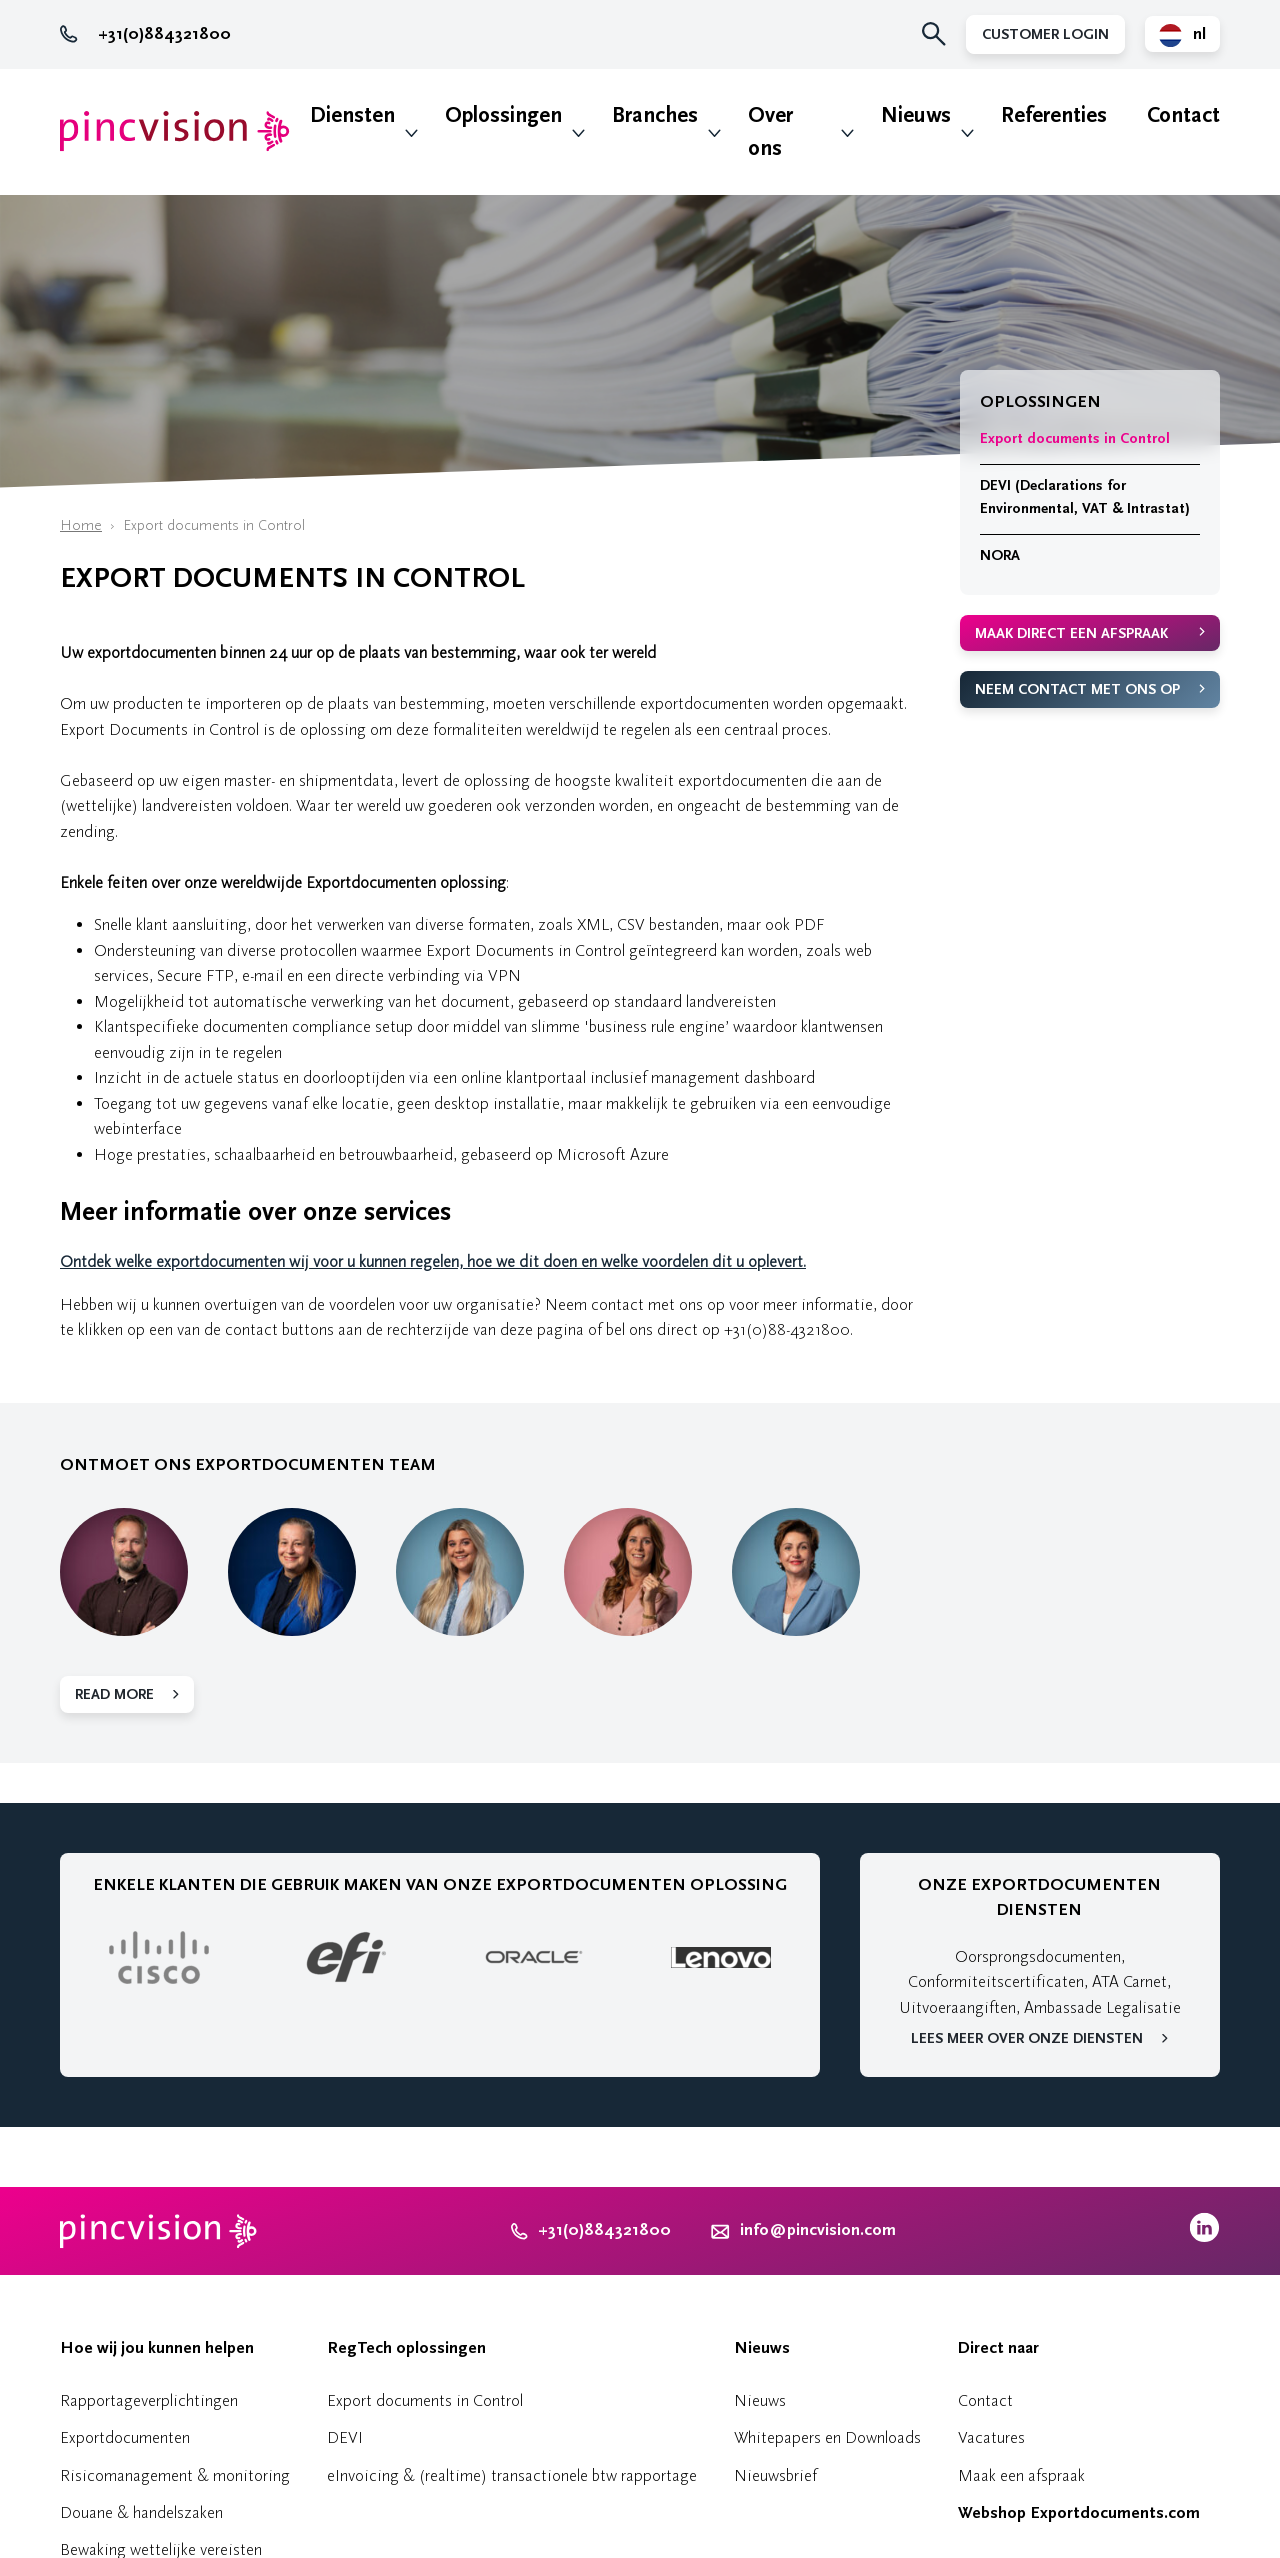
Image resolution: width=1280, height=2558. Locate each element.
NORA (1000, 555)
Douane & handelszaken (141, 2512)
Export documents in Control (1075, 438)
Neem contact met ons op (1077, 689)
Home (81, 525)
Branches (655, 115)
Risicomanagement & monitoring (175, 2475)
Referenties (1054, 115)
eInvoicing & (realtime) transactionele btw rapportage (512, 2475)
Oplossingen (503, 115)
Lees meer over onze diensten (1027, 2038)
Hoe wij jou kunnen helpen (157, 2348)
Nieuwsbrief (775, 2475)
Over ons (770, 132)
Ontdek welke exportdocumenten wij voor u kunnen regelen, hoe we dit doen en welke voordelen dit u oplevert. (433, 1261)
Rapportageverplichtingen (149, 2400)
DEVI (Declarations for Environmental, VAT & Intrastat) (1085, 497)
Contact (1183, 115)
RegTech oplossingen (406, 2348)
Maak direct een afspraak (1071, 633)
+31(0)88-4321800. (788, 1329)
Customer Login (1045, 34)
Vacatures (991, 2437)
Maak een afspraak (1021, 2475)
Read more (114, 1694)
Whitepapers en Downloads (827, 2437)
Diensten (352, 115)
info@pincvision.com (818, 2230)
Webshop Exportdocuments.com (1079, 2513)
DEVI (345, 2437)
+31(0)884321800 (145, 34)
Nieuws (916, 115)
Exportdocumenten (125, 2437)
